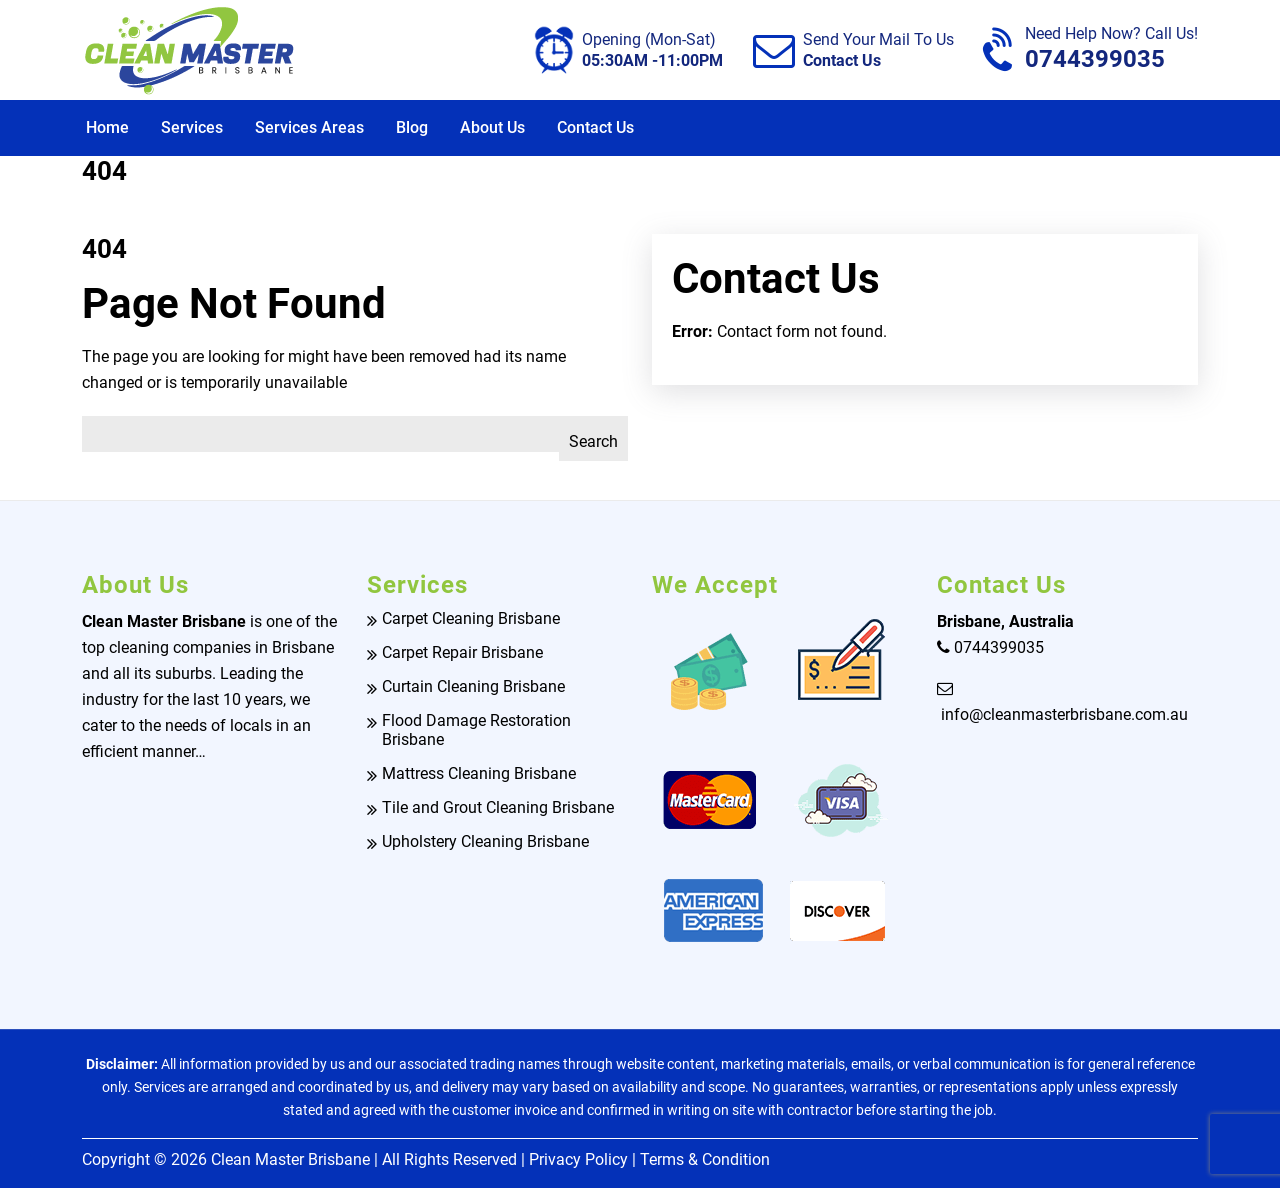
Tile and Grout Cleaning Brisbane (498, 807)
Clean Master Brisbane (290, 1159)
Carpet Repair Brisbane (462, 652)
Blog (412, 127)
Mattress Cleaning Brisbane (479, 773)
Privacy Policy (578, 1159)
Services (192, 127)
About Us (492, 127)
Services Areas (309, 127)
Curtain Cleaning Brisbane (473, 686)
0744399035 (1111, 49)
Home (107, 127)
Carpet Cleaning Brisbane (471, 618)
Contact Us (595, 127)
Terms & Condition (705, 1159)
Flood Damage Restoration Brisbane (476, 730)
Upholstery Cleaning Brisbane (485, 841)
